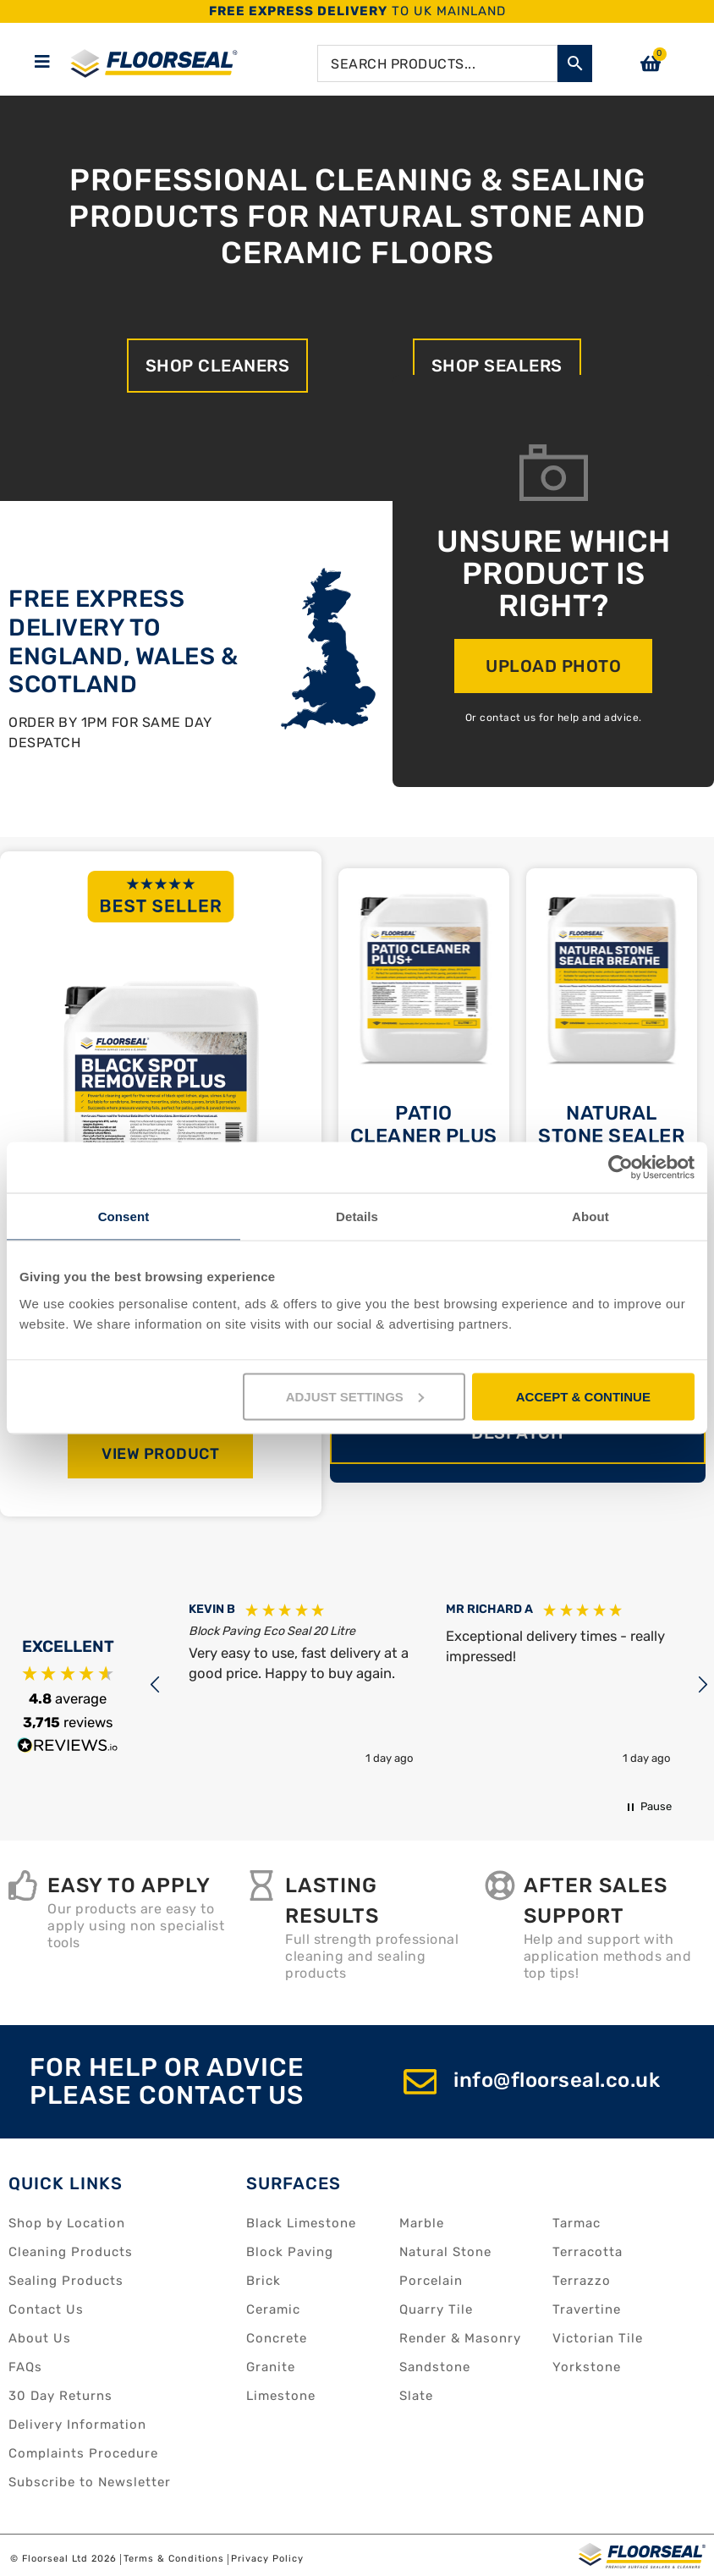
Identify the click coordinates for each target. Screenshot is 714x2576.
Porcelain (431, 2280)
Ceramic (273, 2309)
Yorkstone (586, 2367)
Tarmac (576, 2223)
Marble (421, 2223)
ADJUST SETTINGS (355, 1396)
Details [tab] (357, 1216)
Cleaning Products (70, 2252)
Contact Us (46, 2309)
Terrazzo (581, 2280)
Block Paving (289, 2252)
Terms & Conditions (174, 2558)
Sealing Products (66, 2280)
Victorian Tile (597, 2338)
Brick (263, 2280)
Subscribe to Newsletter (89, 2482)
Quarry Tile (436, 2309)
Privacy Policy (267, 2558)
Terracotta (587, 2252)
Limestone (281, 2395)
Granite (270, 2367)
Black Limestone (301, 2223)
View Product (160, 1454)
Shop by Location (66, 2223)
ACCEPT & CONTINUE (583, 1396)
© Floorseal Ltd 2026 (63, 2558)
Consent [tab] (124, 1216)
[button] (155, 1685)
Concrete (276, 2338)
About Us (39, 2338)
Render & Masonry (460, 2338)
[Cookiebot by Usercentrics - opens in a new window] (620, 1168)
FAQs (25, 2367)
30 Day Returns (60, 2395)
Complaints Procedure (83, 2453)
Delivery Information (77, 2424)
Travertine (586, 2309)
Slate (416, 2395)
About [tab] (590, 1216)
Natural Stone (445, 2252)
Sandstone (434, 2367)
